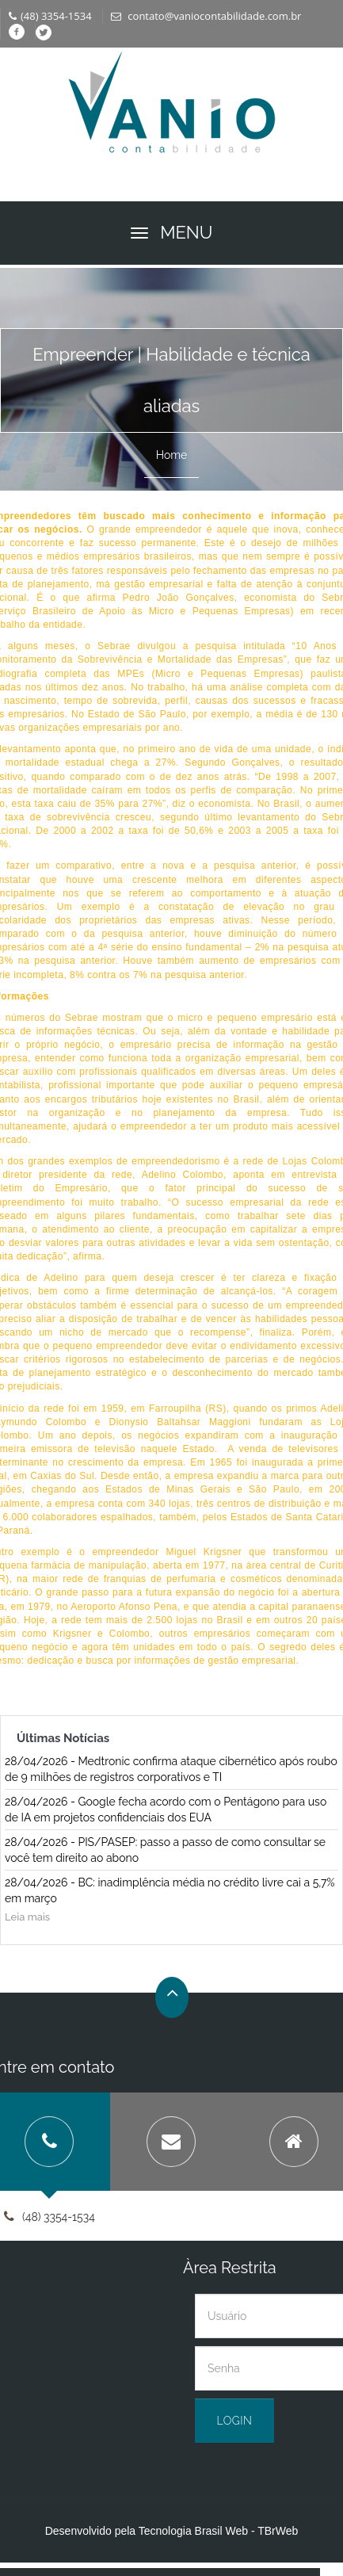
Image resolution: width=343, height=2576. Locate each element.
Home (172, 455)
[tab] (171, 2142)
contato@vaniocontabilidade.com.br (206, 16)
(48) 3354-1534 (50, 16)
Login (235, 2420)
